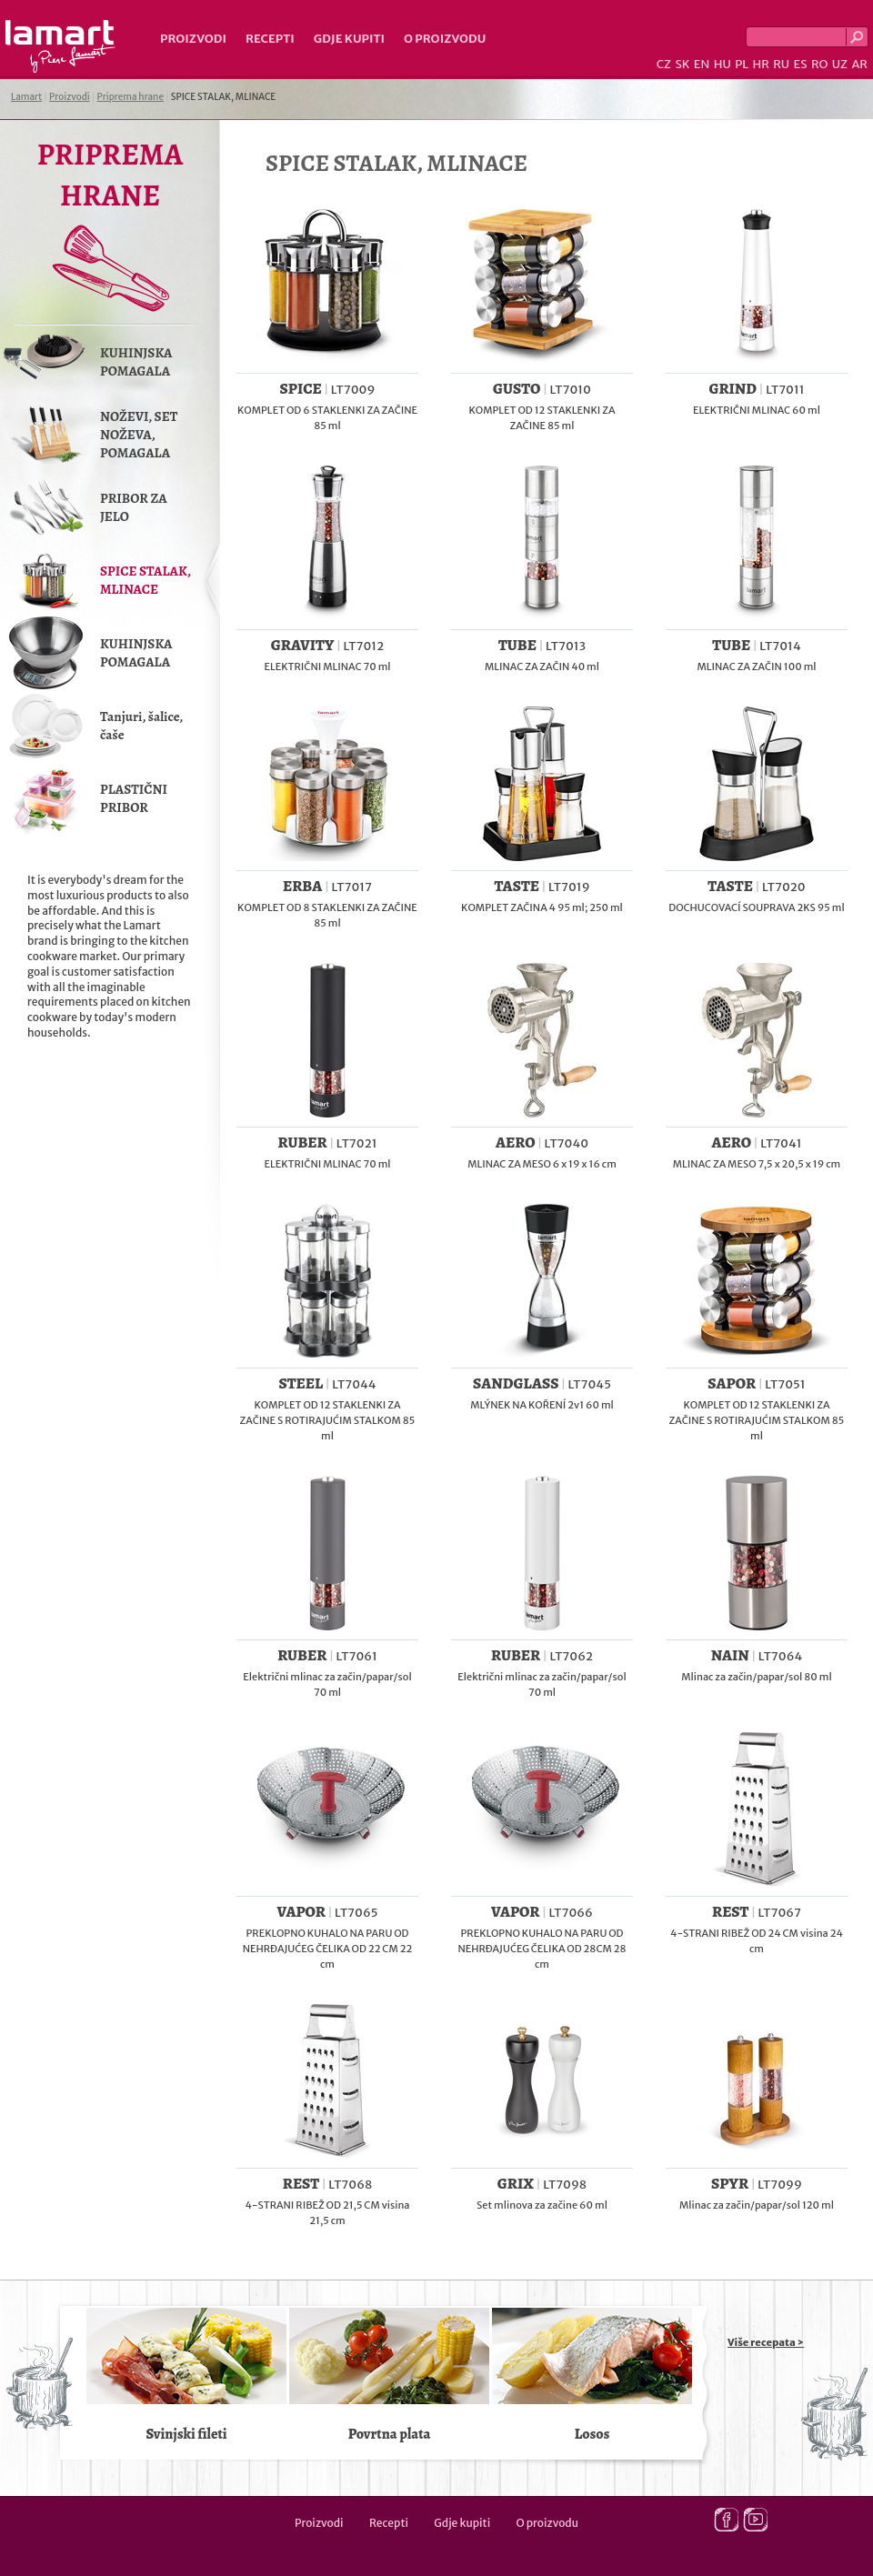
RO (819, 64)
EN (702, 64)
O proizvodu (445, 38)
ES (801, 64)
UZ (840, 64)
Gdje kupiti (349, 38)
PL (741, 64)
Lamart (60, 46)
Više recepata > (766, 2342)
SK (682, 64)
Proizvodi (193, 38)
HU (722, 64)
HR (760, 64)
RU (781, 64)
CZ (664, 64)
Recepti (270, 38)
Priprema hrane (130, 97)
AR (859, 64)
